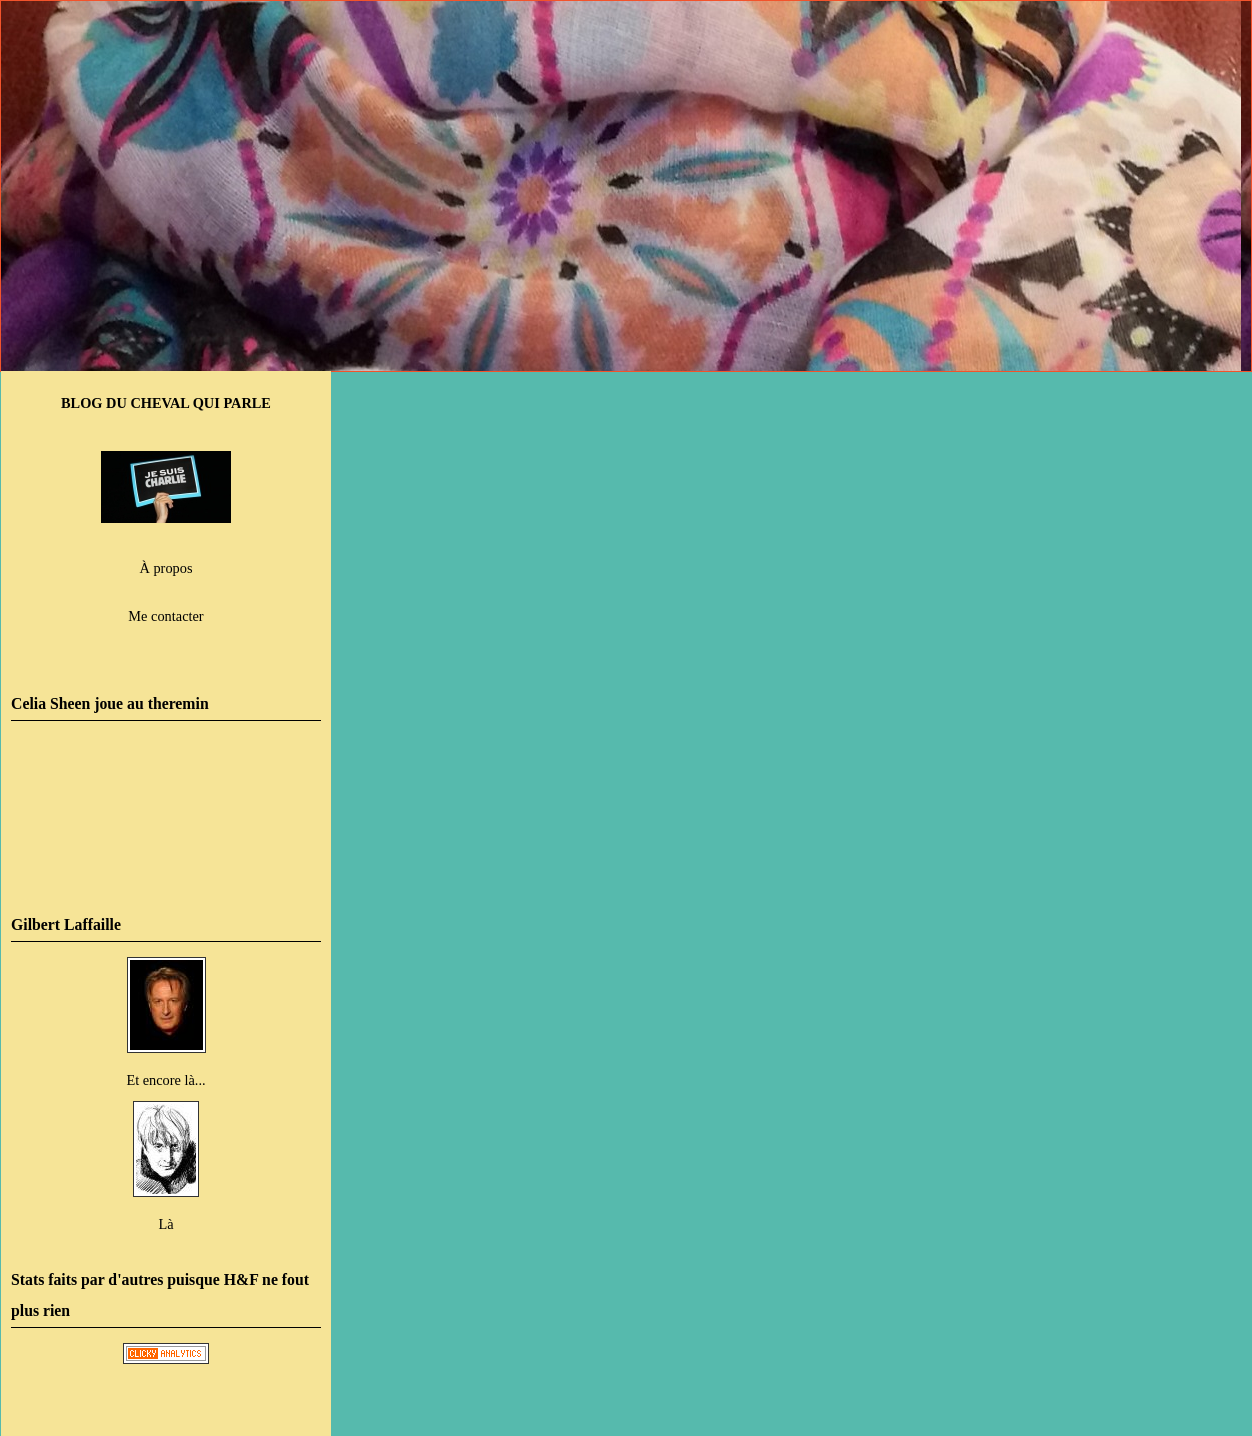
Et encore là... (165, 1080)
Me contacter (165, 616)
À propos (166, 568)
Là (165, 1224)
